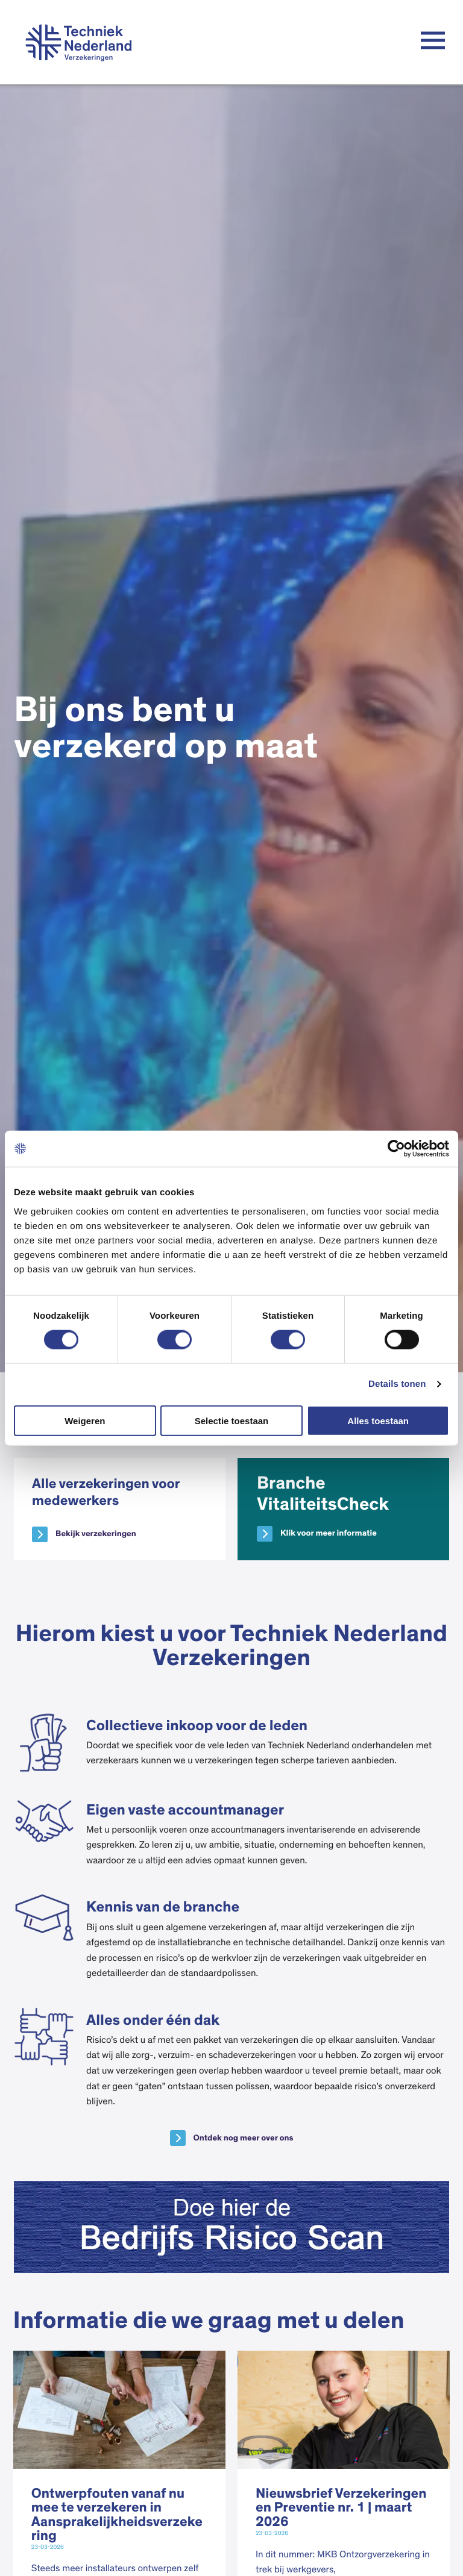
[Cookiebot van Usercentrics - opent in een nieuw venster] (396, 1149)
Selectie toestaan (232, 1420)
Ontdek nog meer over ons (244, 2138)
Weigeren (85, 1420)
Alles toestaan (378, 1420)
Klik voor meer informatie (328, 1533)
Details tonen (397, 1384)
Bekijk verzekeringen (95, 1534)
